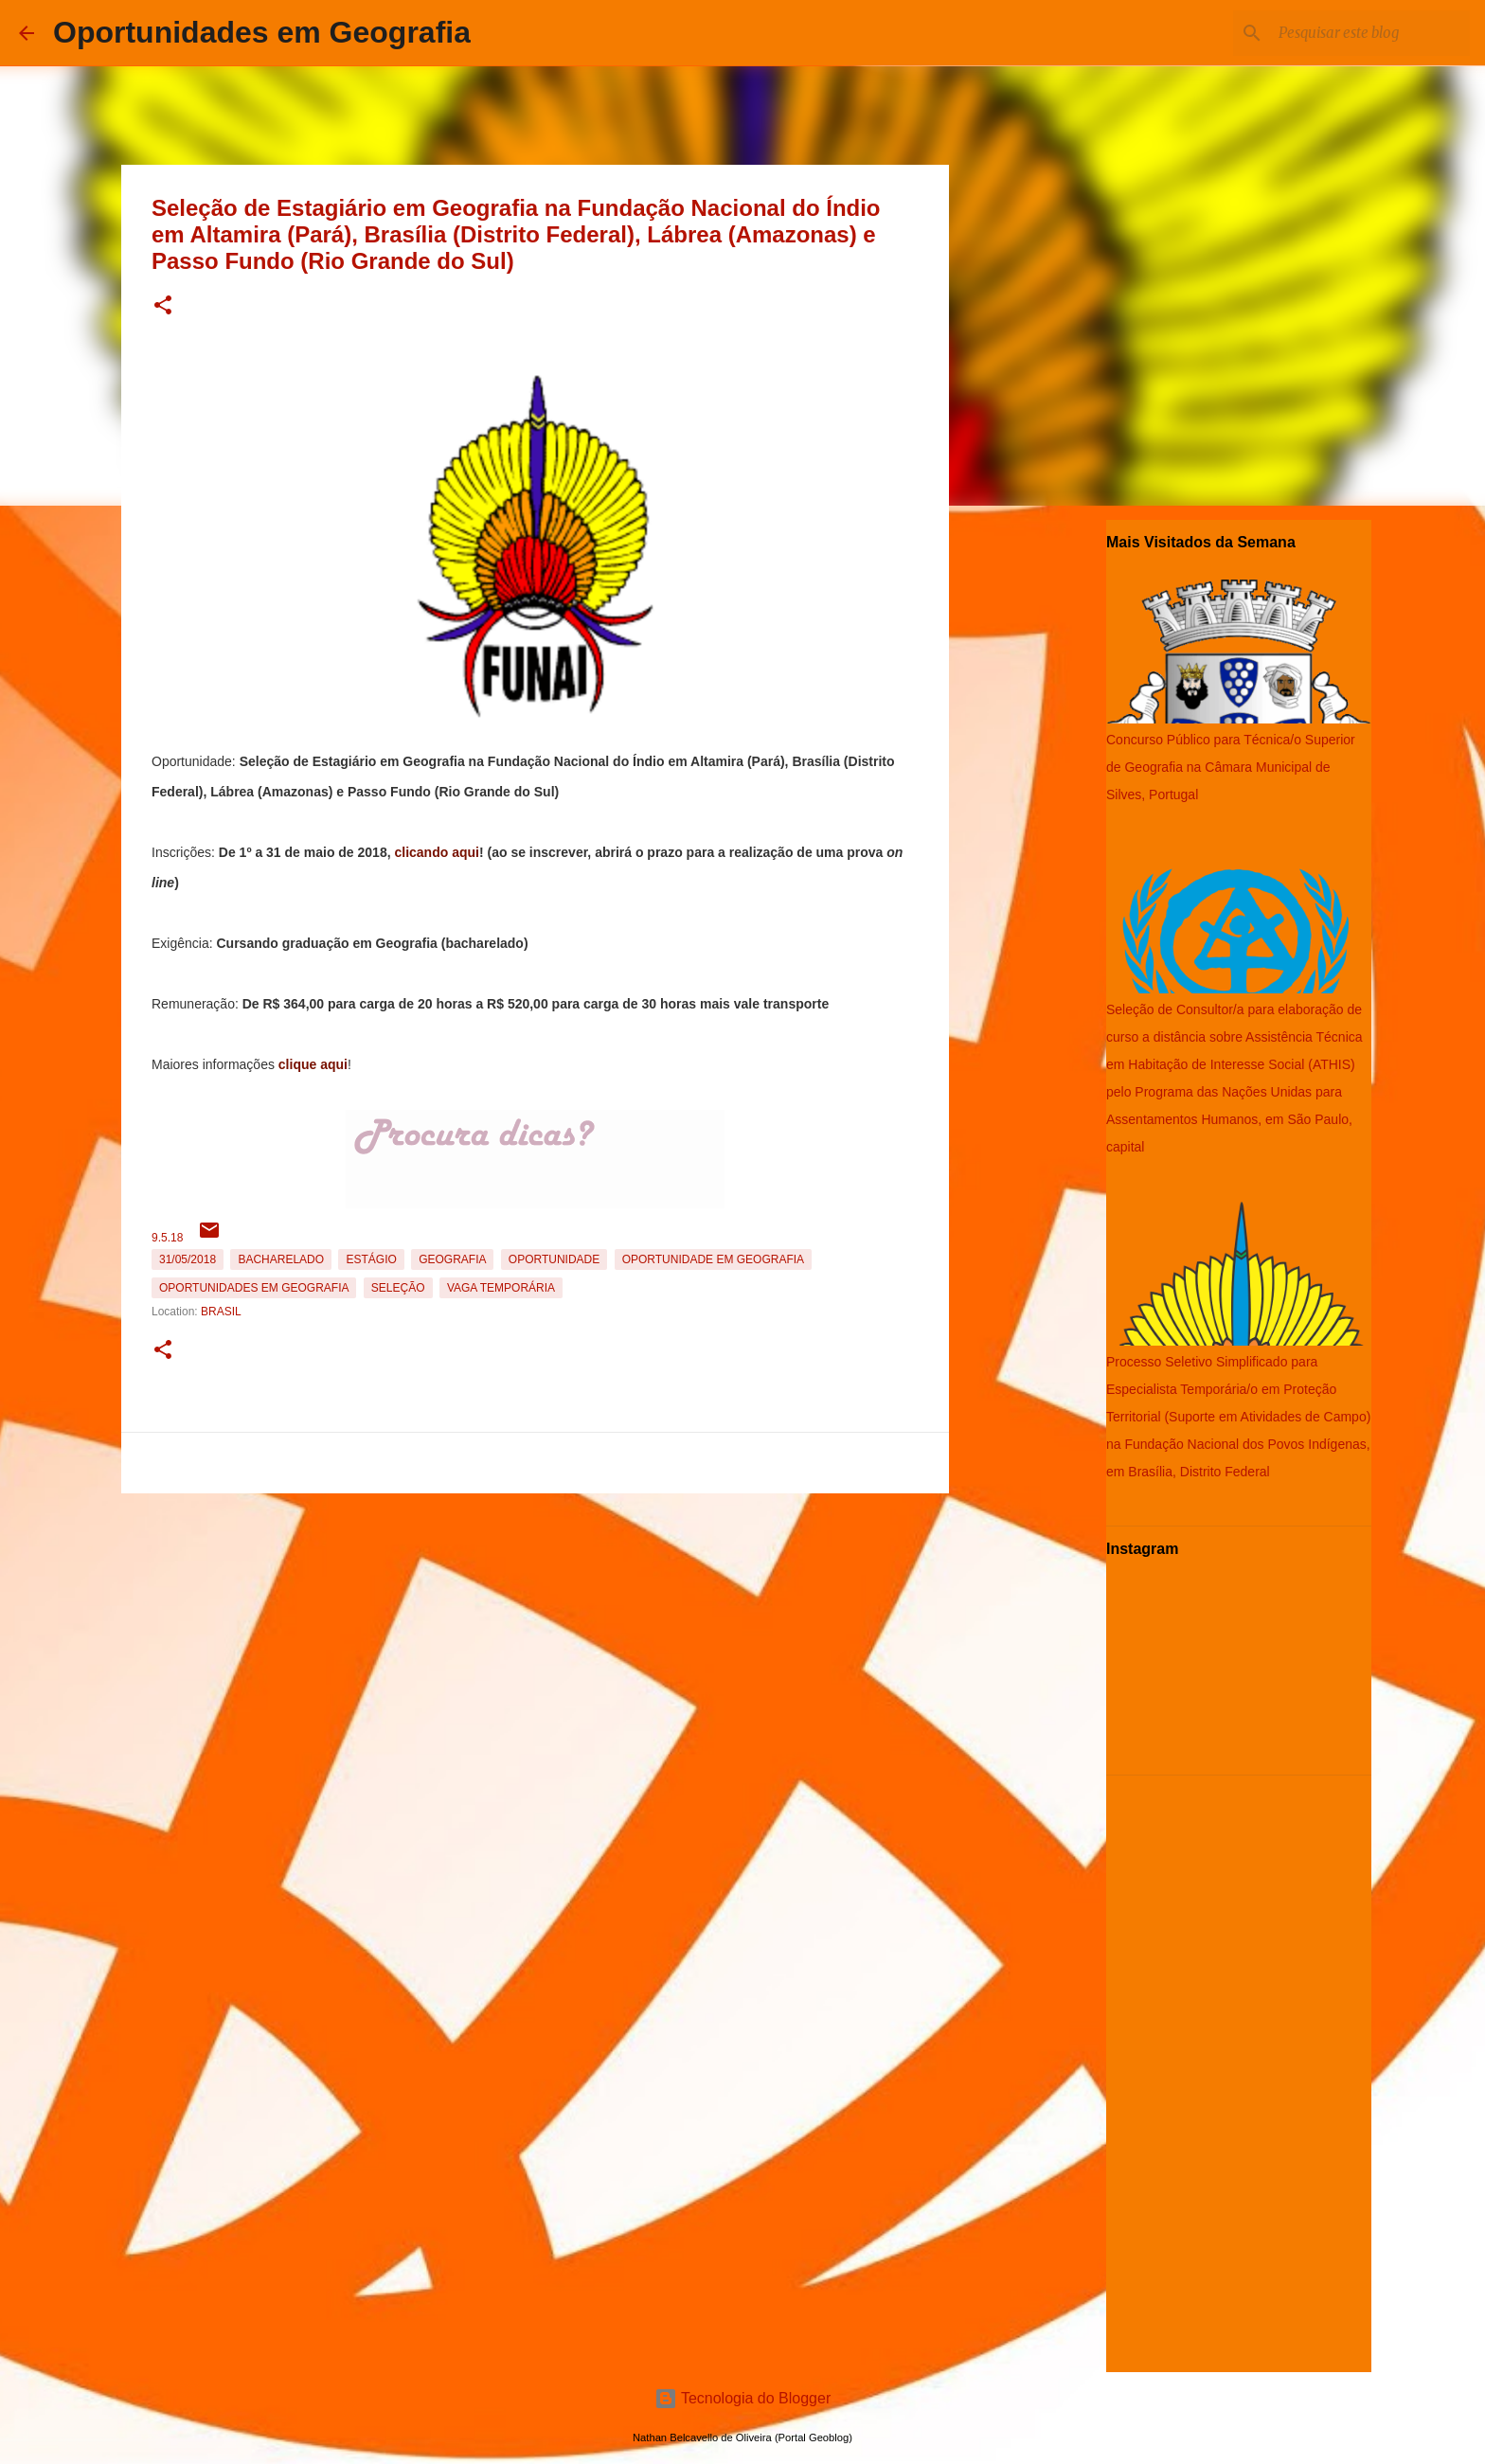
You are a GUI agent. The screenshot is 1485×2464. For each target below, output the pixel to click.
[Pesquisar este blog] (1370, 33)
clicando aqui (436, 852)
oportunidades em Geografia (254, 1287)
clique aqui (313, 1064)
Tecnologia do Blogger (743, 2398)
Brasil (221, 1311)
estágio (371, 1259)
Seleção (398, 1287)
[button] (163, 306)
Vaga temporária (501, 1287)
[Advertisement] (535, 1633)
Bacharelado (281, 1259)
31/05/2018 (187, 1259)
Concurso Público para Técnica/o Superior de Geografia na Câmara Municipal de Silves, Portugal (1230, 767)
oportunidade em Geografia (713, 1259)
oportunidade (554, 1259)
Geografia (452, 1259)
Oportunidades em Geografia (262, 32)
